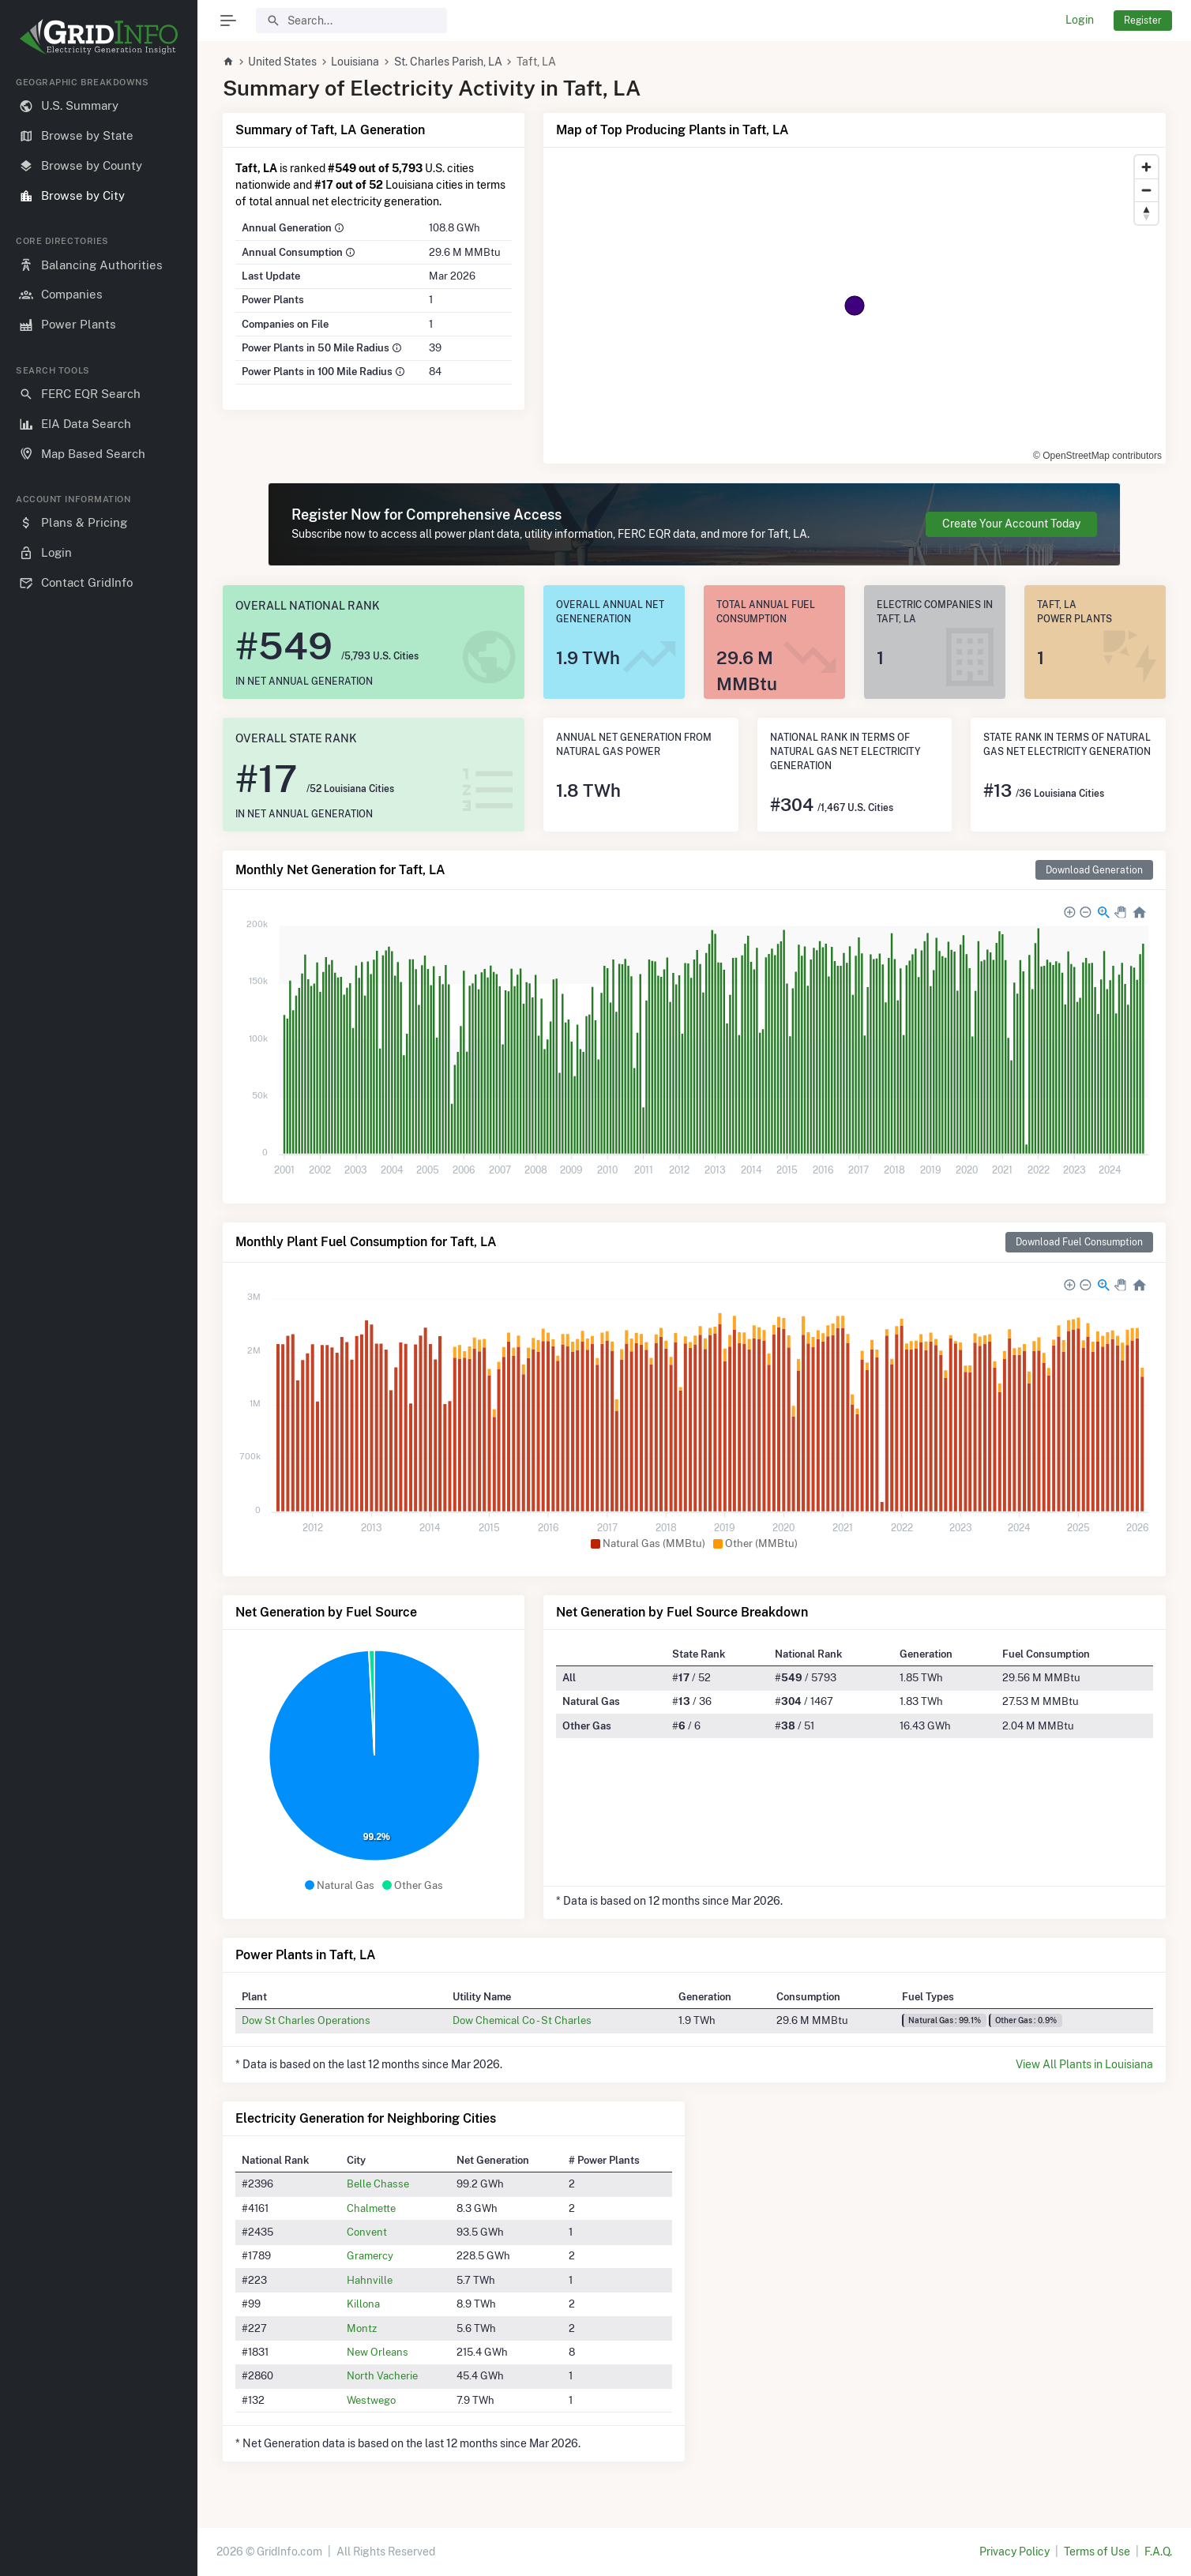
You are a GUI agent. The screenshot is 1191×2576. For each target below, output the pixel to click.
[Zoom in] (1146, 167)
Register (1143, 20)
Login (1079, 19)
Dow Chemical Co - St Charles (522, 2020)
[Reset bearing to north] (1146, 212)
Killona (363, 2303)
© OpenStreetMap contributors (1097, 455)
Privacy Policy (1014, 2551)
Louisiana (355, 61)
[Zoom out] (1146, 189)
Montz (362, 2328)
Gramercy (370, 2255)
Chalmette (371, 2208)
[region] (98, 1313)
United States (282, 61)
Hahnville (370, 2280)
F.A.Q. (1158, 2551)
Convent (367, 2231)
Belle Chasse (378, 2183)
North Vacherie (382, 2375)
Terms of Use (1097, 2551)
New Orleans (377, 2351)
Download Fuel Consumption (1079, 1242)
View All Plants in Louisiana (1084, 2064)
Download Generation (1094, 870)
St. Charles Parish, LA (448, 61)
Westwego (371, 2400)
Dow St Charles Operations (306, 2020)
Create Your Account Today (1011, 523)
